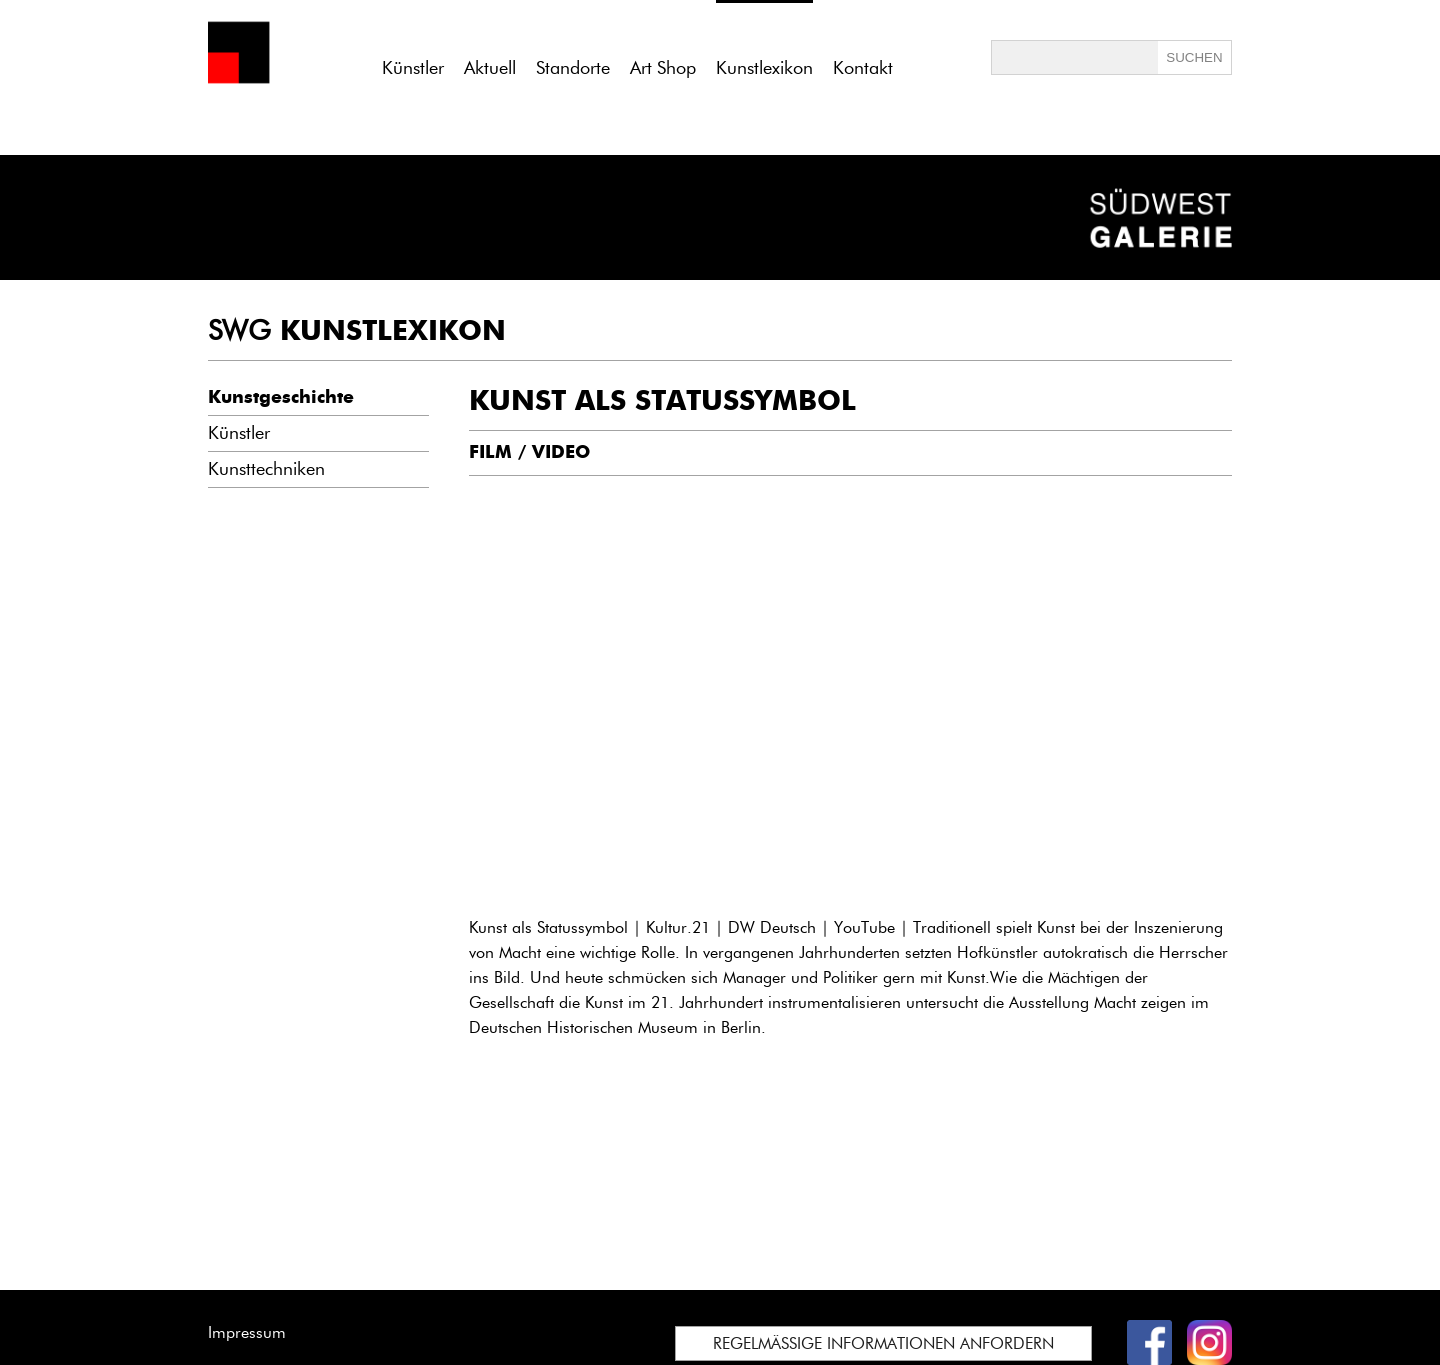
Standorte (573, 68)
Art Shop (663, 68)
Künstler (413, 68)
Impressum (247, 1332)
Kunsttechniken (266, 469)
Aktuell (490, 68)
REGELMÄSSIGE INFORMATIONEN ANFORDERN (883, 1343)
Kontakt (863, 68)
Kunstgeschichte (281, 397)
